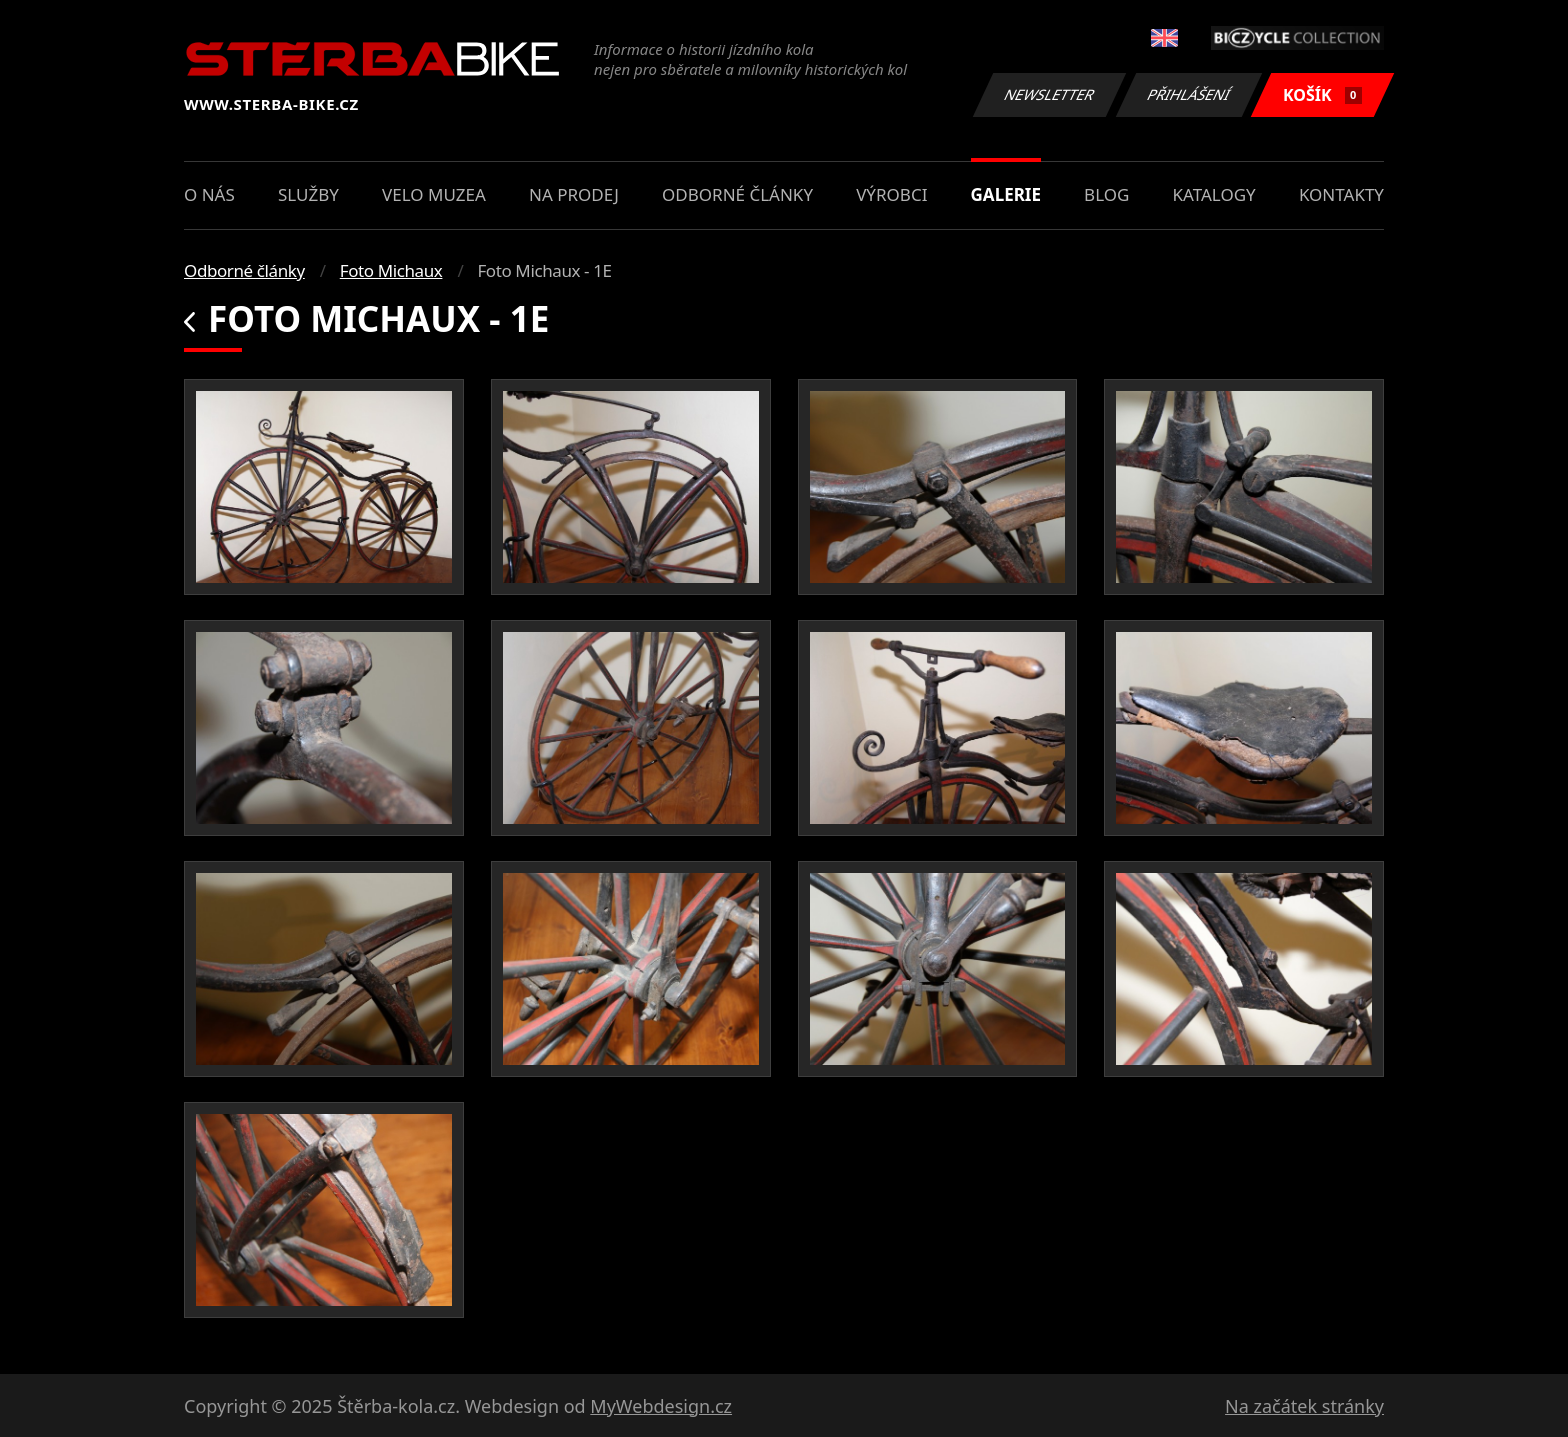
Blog (1106, 194)
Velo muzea (434, 194)
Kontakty (1341, 194)
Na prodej (574, 194)
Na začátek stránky (1304, 1406)
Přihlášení (1188, 94)
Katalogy (1214, 194)
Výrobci (891, 194)
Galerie (1006, 194)
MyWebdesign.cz (661, 1406)
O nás (209, 194)
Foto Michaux (391, 270)
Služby (308, 194)
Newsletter (1049, 94)
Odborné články (737, 194)
